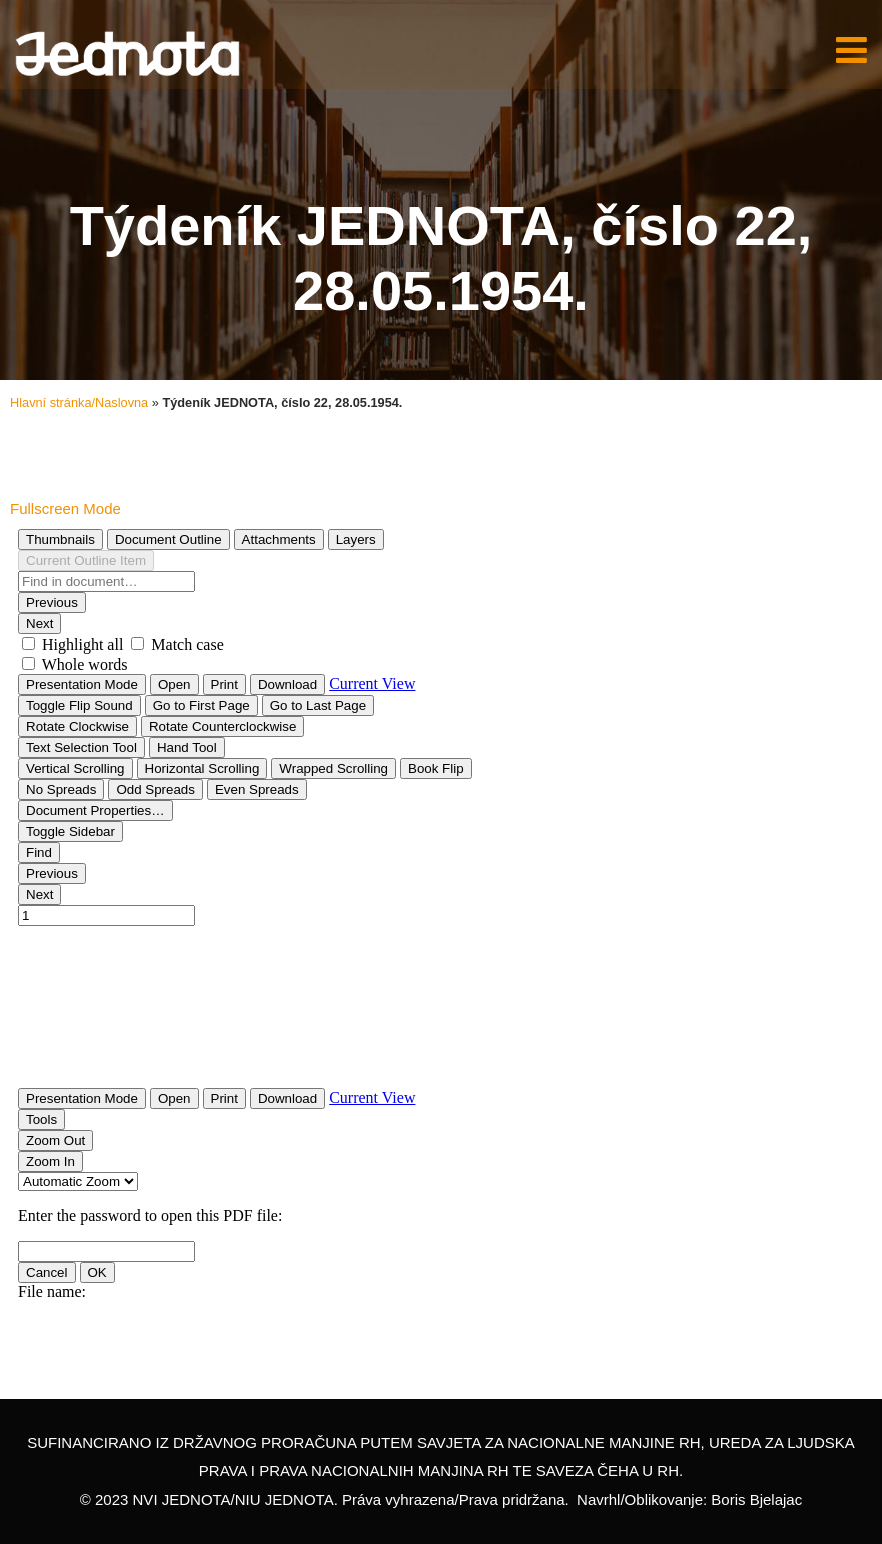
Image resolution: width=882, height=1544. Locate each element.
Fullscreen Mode (65, 508)
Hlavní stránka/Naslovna (79, 402)
